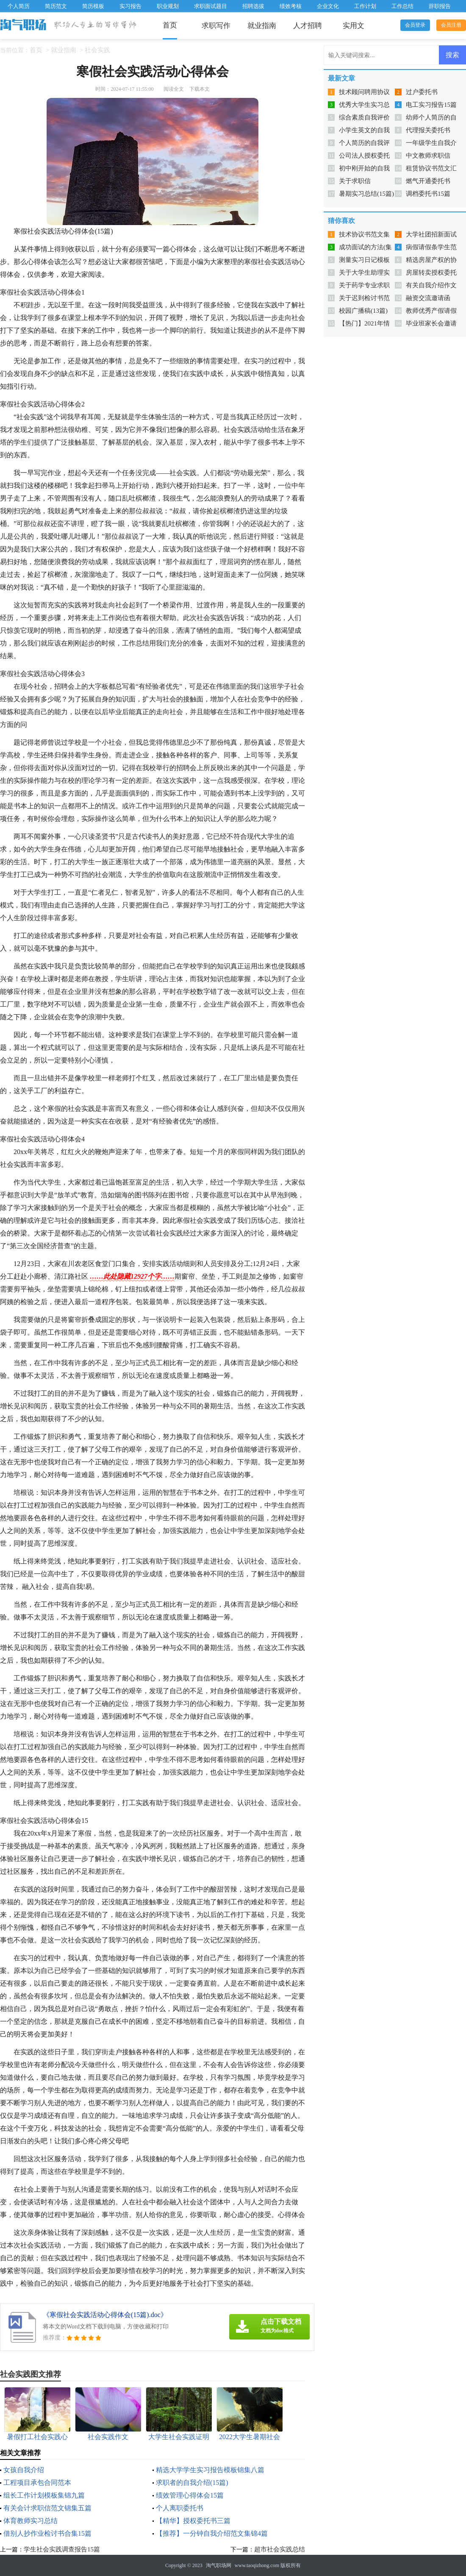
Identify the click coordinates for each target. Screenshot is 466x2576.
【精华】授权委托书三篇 (193, 2520)
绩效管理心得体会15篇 (190, 2495)
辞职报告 (440, 6)
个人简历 (19, 6)
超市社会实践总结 (279, 2549)
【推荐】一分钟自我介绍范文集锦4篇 (212, 2533)
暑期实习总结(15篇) (366, 193)
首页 (170, 25)
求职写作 (216, 26)
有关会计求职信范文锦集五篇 (47, 2508)
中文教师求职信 (428, 155)
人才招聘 (307, 26)
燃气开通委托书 (428, 181)
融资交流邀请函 (428, 298)
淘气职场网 (218, 2565)
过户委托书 (422, 92)
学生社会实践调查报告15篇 (62, 2549)
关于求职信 (355, 181)
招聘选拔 (253, 6)
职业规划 (168, 6)
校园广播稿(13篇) (363, 310)
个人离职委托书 (179, 2508)
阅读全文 (174, 89)
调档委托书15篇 (428, 193)
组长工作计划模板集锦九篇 (44, 2495)
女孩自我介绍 (23, 2469)
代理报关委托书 (428, 130)
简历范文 (56, 6)
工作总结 (402, 6)
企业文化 (328, 6)
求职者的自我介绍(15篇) (192, 2482)
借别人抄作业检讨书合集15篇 (47, 2533)
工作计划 (365, 6)
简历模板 (93, 6)
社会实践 (97, 50)
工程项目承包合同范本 (37, 2482)
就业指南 (261, 26)
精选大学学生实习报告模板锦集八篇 (210, 2469)
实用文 (353, 26)
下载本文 (199, 89)
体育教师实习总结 (30, 2520)
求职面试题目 (210, 6)
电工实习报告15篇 (431, 104)
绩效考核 (291, 6)
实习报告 (130, 6)
